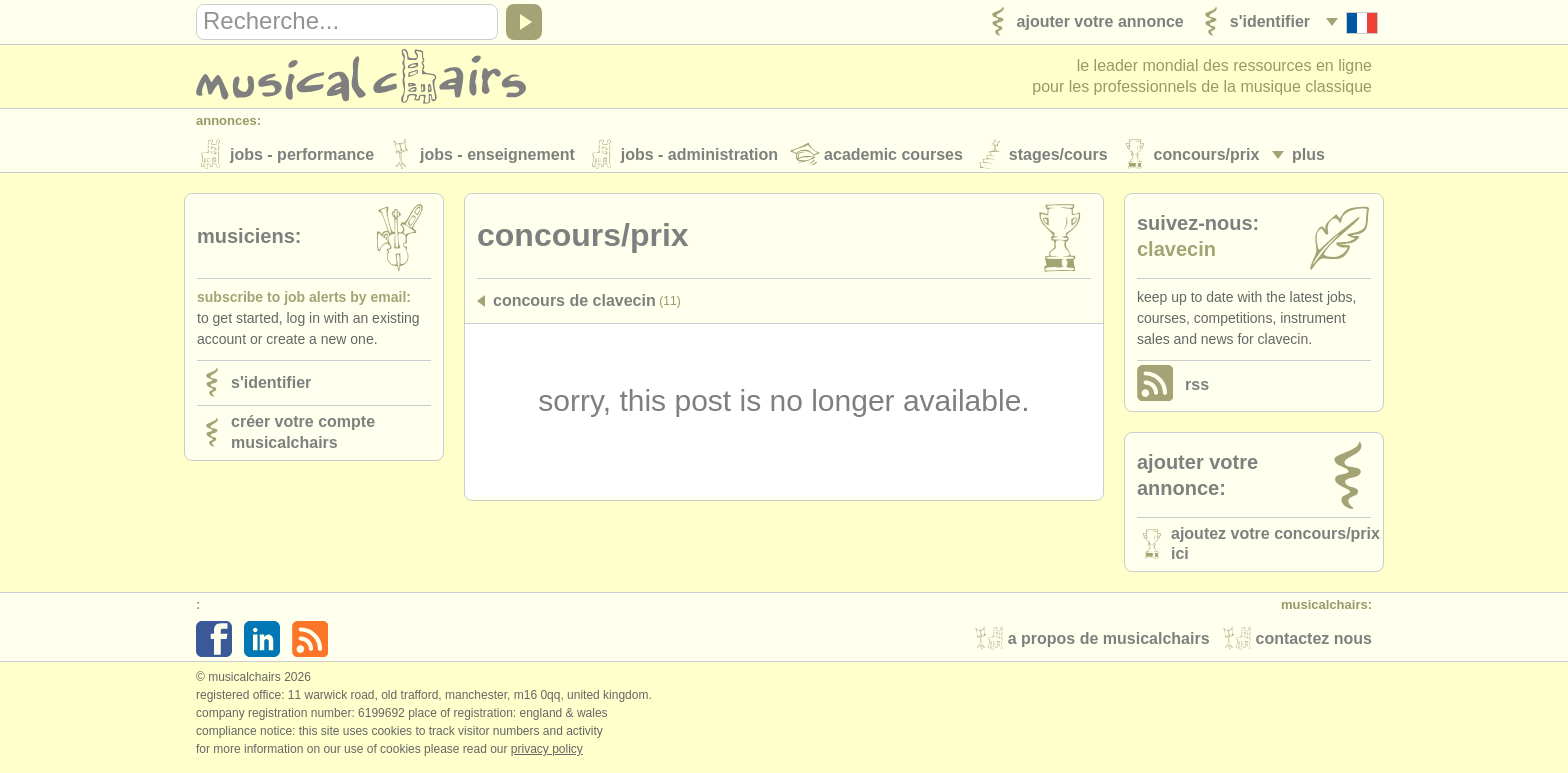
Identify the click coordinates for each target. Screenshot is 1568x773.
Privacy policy (547, 752)
